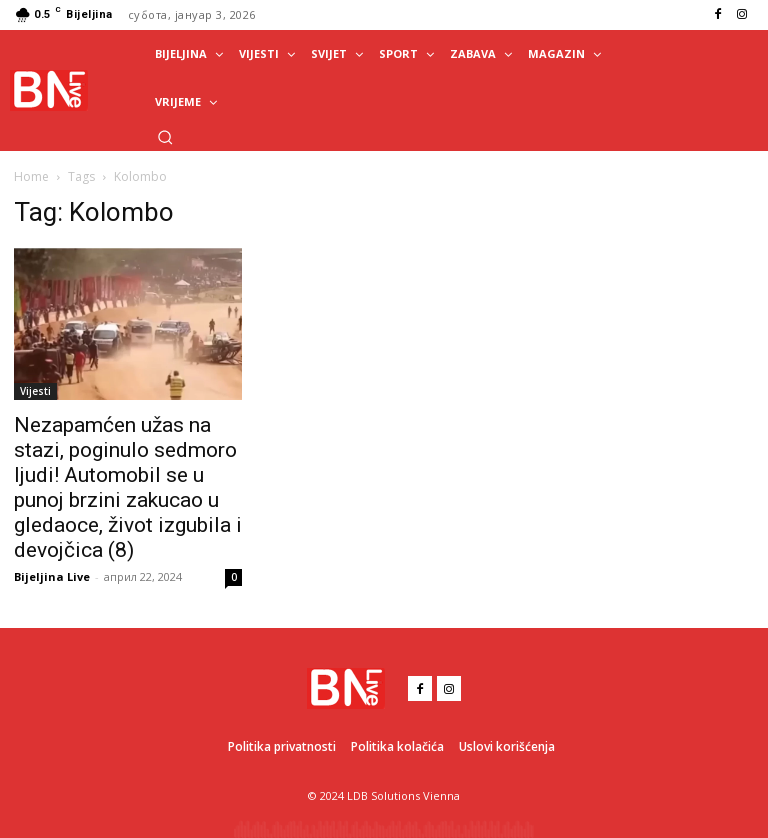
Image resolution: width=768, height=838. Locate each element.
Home (31, 176)
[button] (165, 137)
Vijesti (35, 391)
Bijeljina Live (52, 576)
